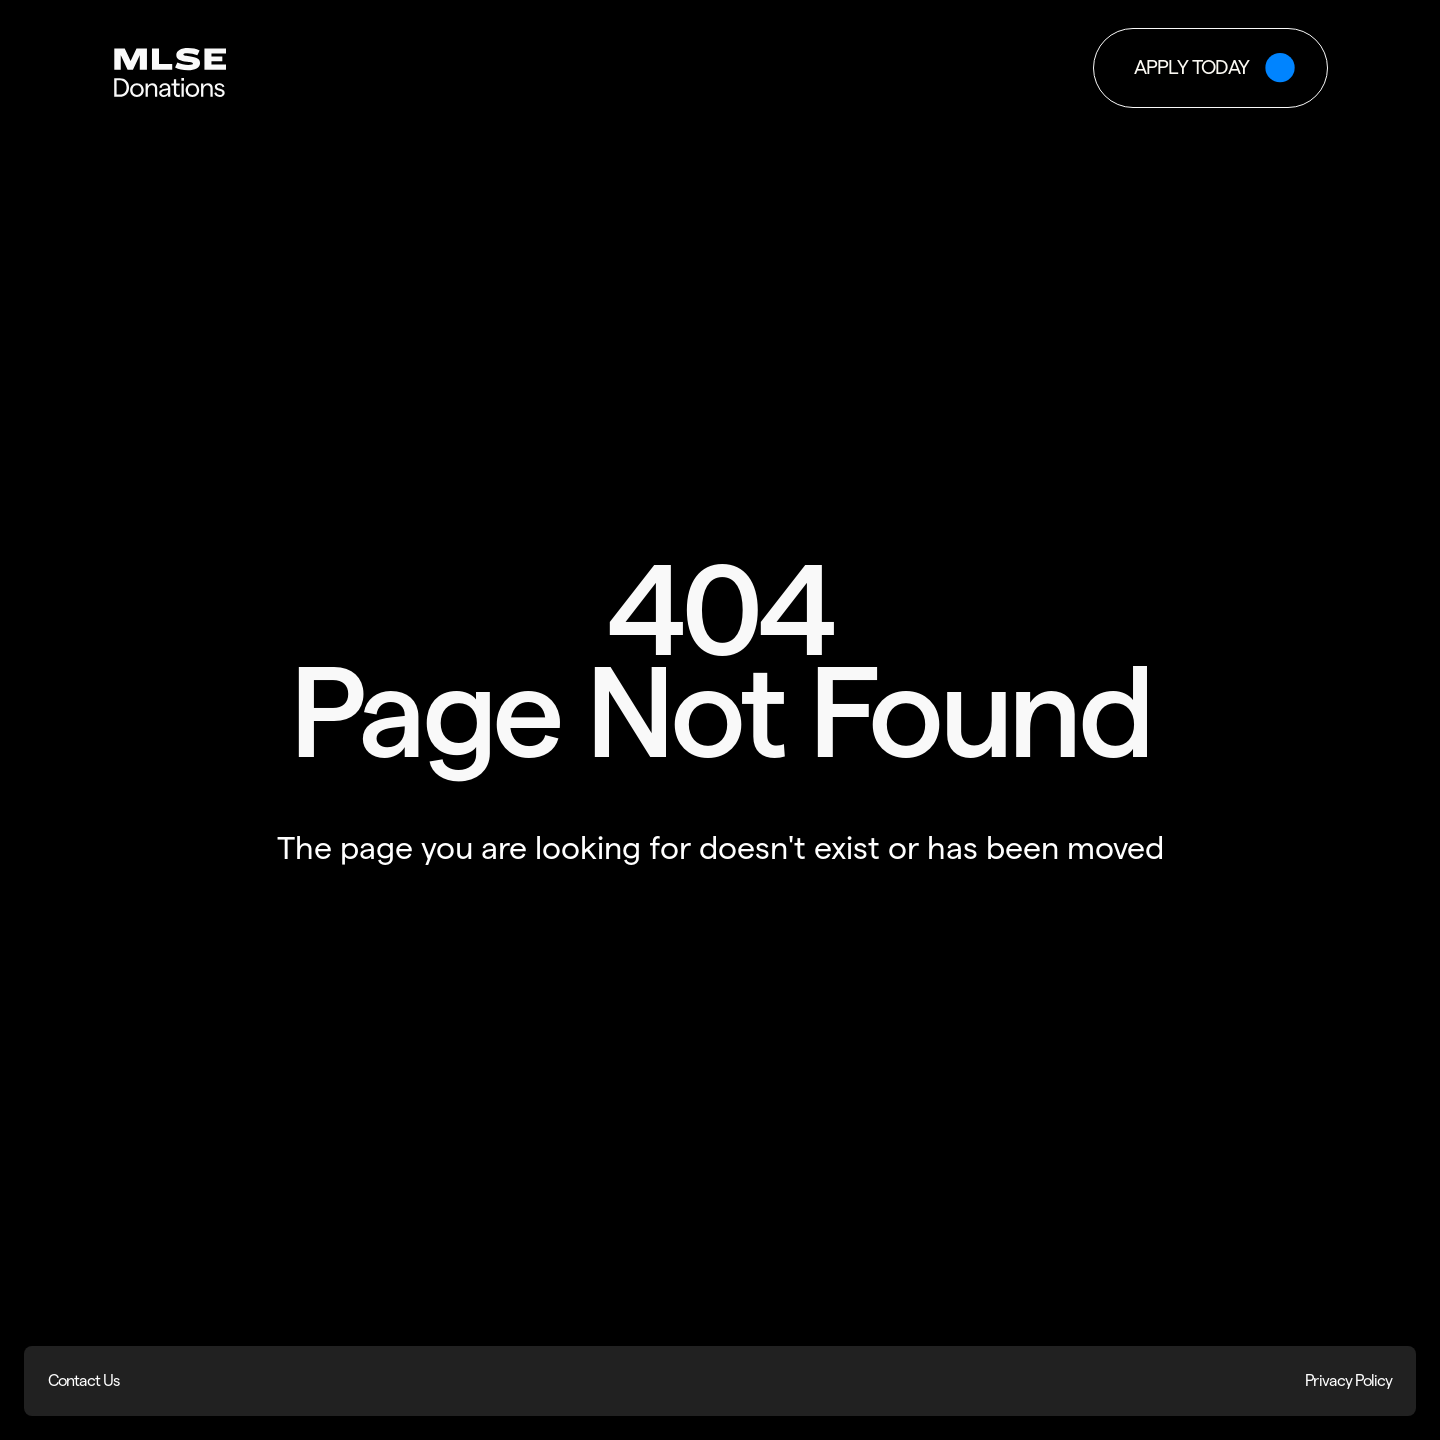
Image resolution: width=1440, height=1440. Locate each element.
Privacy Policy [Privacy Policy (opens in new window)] (1348, 1380)
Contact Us (83, 1380)
